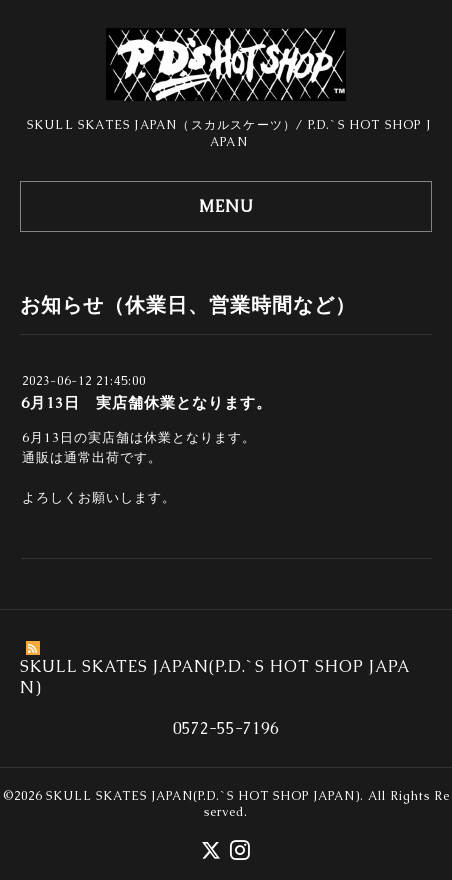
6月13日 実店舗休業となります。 (146, 402)
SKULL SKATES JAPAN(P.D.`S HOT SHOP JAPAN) (203, 796)
